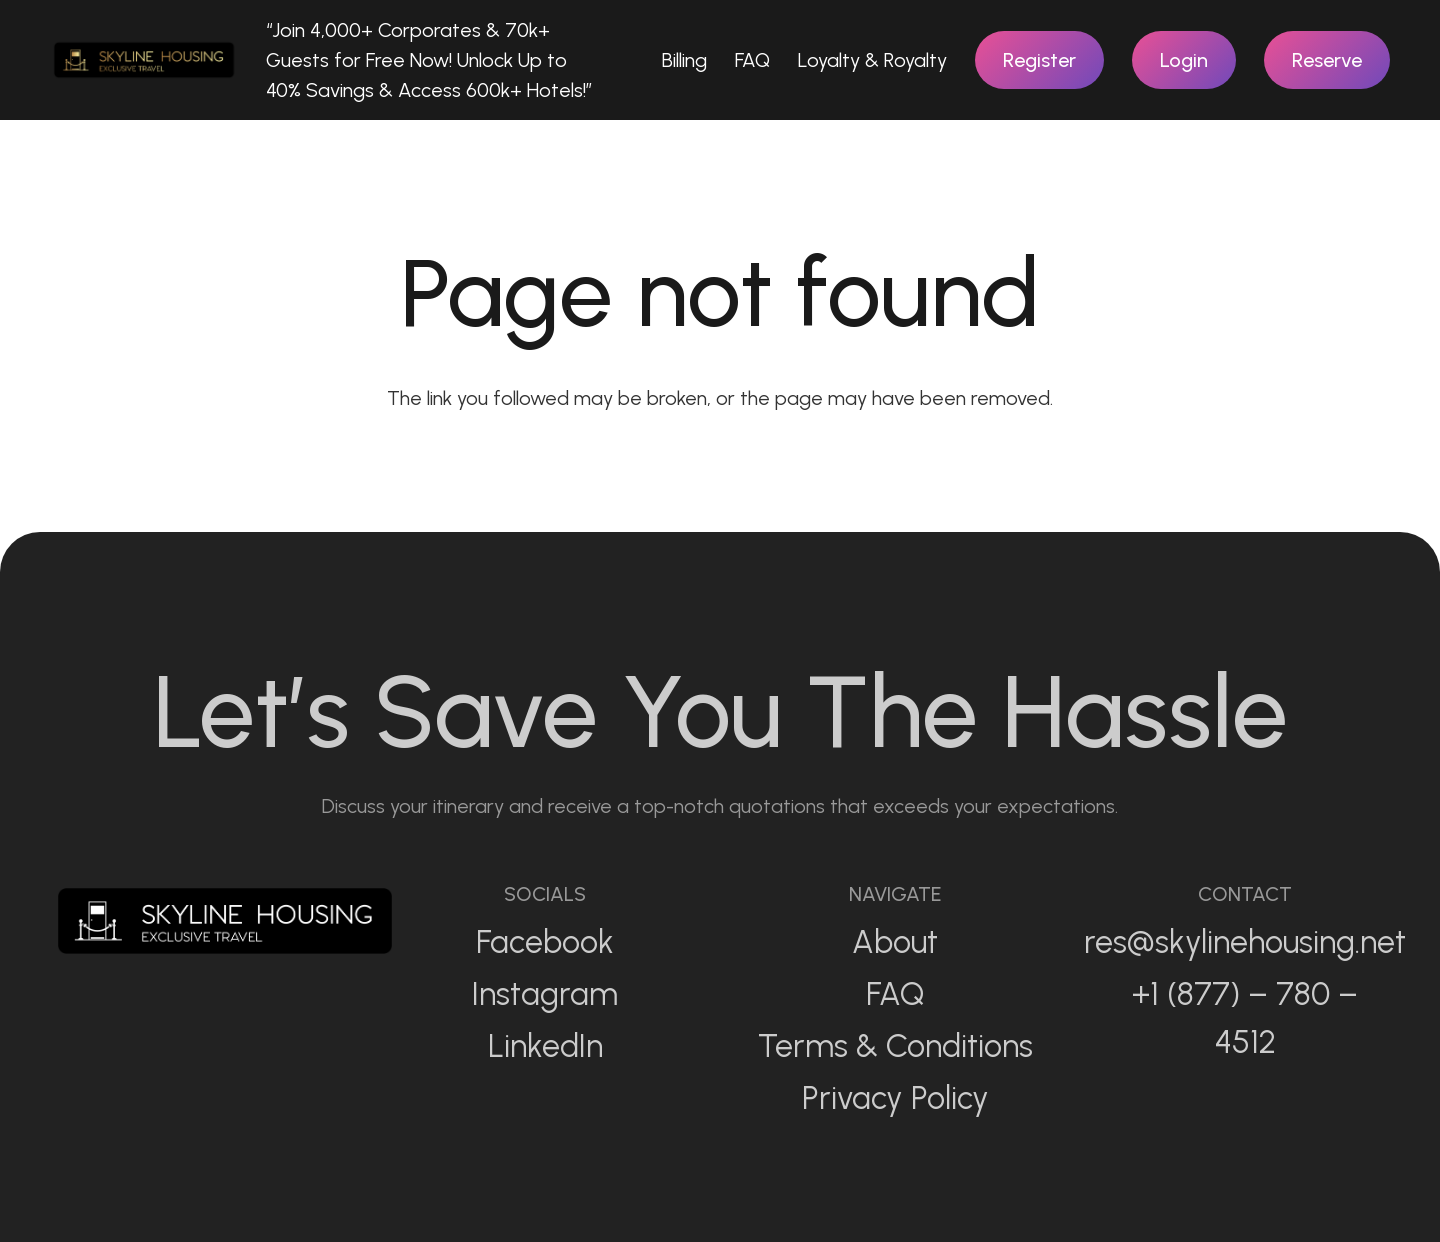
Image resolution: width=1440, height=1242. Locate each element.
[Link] (144, 60)
